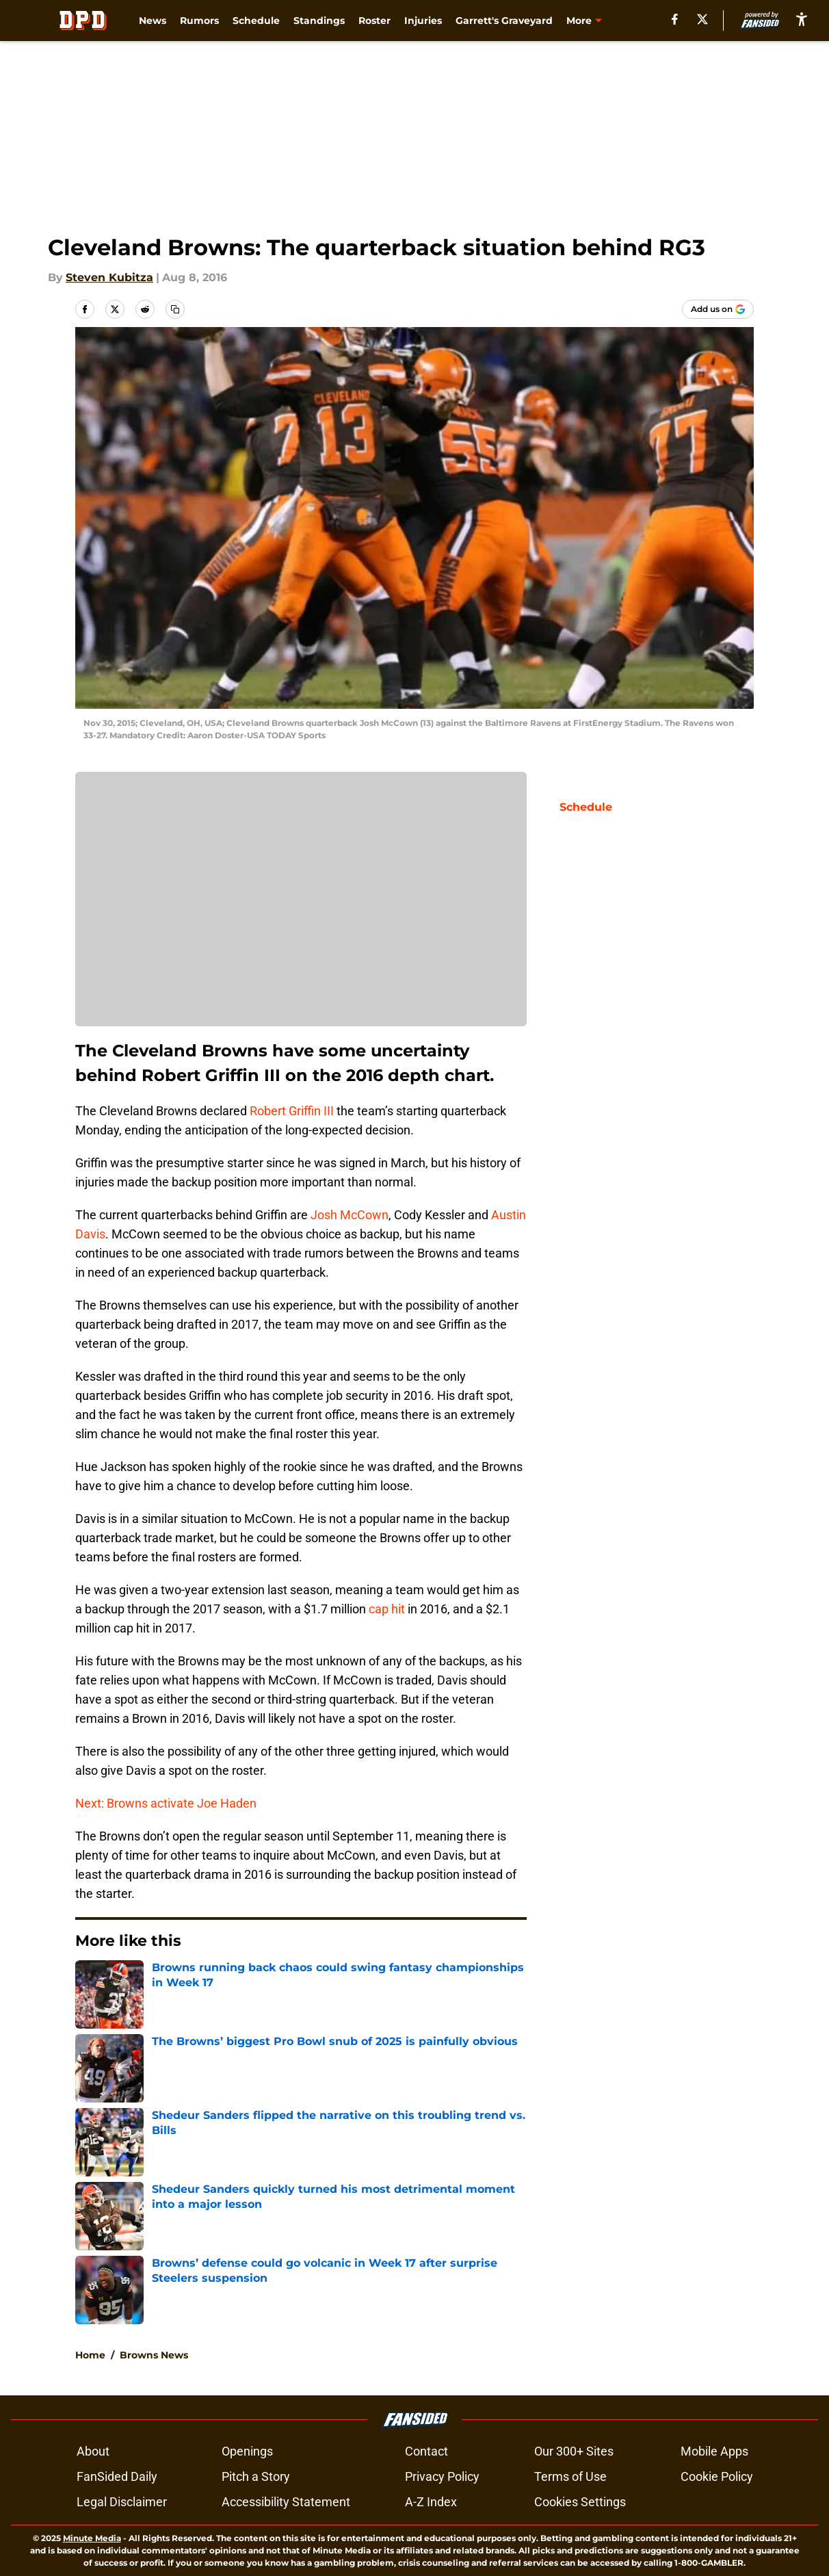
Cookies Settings (580, 2502)
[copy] (175, 309)
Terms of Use (570, 2476)
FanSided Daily (117, 2476)
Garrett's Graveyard (504, 20)
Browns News (154, 2355)
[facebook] (675, 19)
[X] (702, 19)
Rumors (199, 20)
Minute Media (92, 2538)
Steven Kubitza (109, 277)
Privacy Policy (442, 2476)
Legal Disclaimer (122, 2502)
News (152, 20)
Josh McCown (350, 1215)
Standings (319, 20)
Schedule (256, 20)
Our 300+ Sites (574, 2451)
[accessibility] (801, 19)
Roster (374, 20)
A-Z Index (431, 2502)
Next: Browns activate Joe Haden (165, 1803)
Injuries (423, 20)
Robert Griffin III (292, 1111)
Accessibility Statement (286, 2502)
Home (90, 2355)
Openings (247, 2451)
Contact (426, 2451)
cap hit (387, 1609)
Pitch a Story (256, 2476)
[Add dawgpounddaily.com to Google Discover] (718, 309)
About (93, 2451)
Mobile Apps (714, 2451)
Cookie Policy (717, 2476)
